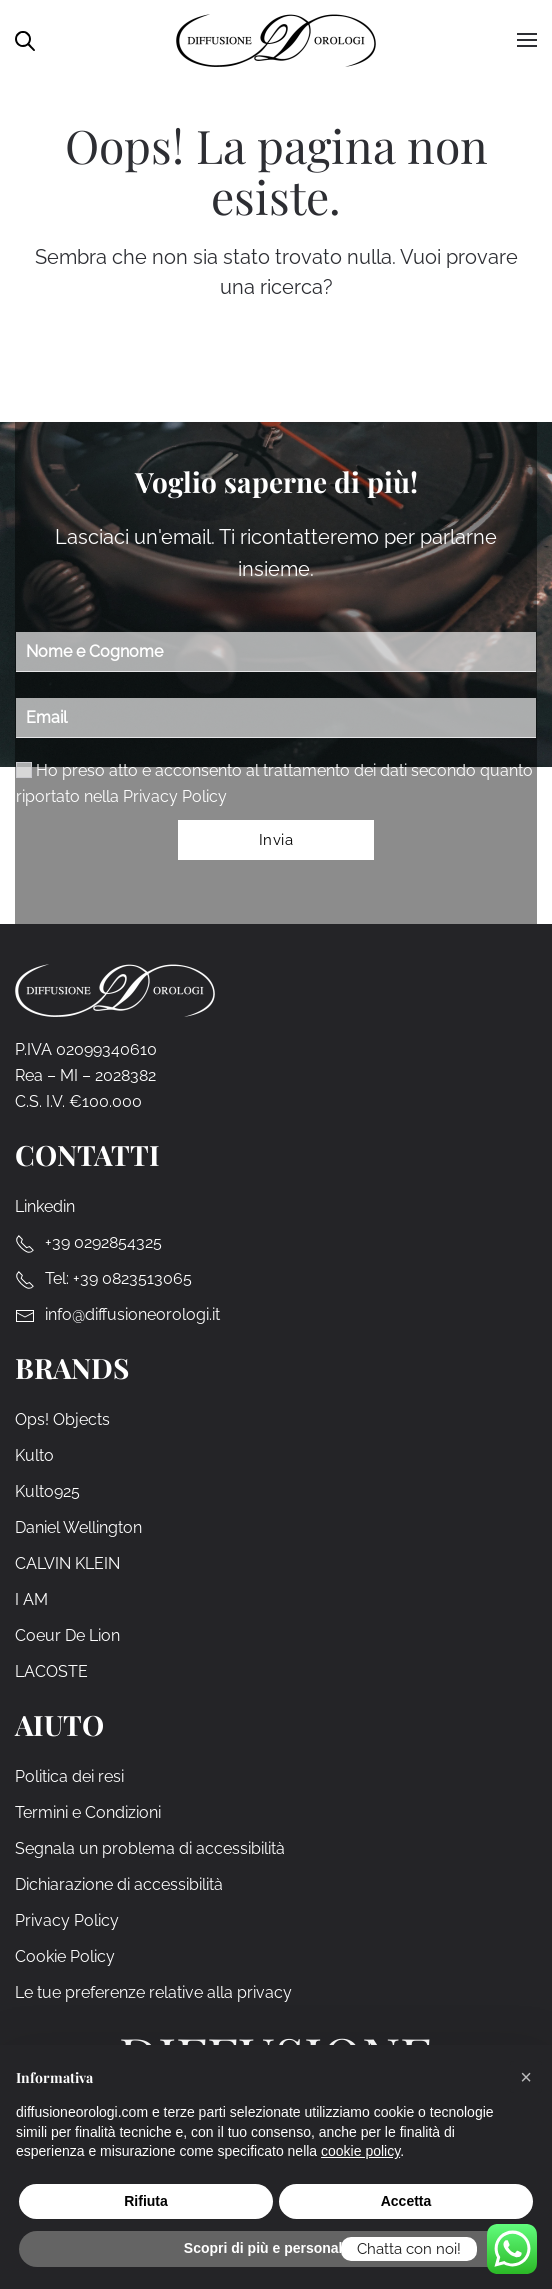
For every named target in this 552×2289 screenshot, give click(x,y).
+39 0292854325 (103, 1242)
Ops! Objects (62, 1419)
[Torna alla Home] (276, 40)
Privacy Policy (175, 796)
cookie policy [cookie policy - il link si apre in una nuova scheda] (360, 2151)
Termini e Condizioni (88, 1812)
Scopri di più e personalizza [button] (276, 2248)
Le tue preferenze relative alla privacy (153, 1992)
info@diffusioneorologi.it (132, 1314)
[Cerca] (292, 362)
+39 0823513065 (132, 1278)
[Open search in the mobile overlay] (25, 39)
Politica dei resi (69, 1776)
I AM (31, 1599)
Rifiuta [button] (146, 2201)
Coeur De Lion (67, 1635)
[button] (526, 2077)
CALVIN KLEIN (67, 1563)
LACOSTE (51, 1671)
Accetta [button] (406, 2201)
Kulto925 (47, 1491)
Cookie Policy (65, 1956)
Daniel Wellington (78, 1527)
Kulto (34, 1455)
